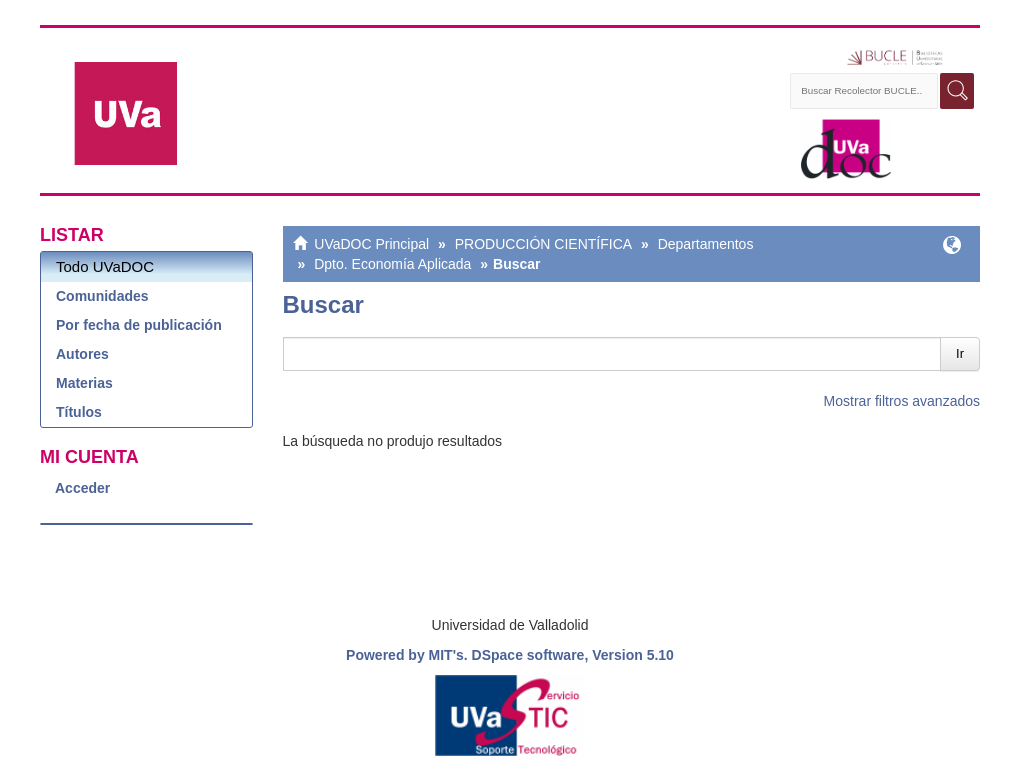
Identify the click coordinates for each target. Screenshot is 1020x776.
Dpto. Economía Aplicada (392, 264)
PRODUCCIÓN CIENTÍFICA (543, 244)
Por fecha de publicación (139, 325)
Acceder (82, 488)
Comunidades (102, 296)
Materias (84, 383)
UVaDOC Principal (371, 244)
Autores (82, 354)
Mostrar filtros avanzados (902, 401)
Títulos (79, 412)
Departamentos (706, 244)
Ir (960, 353)
